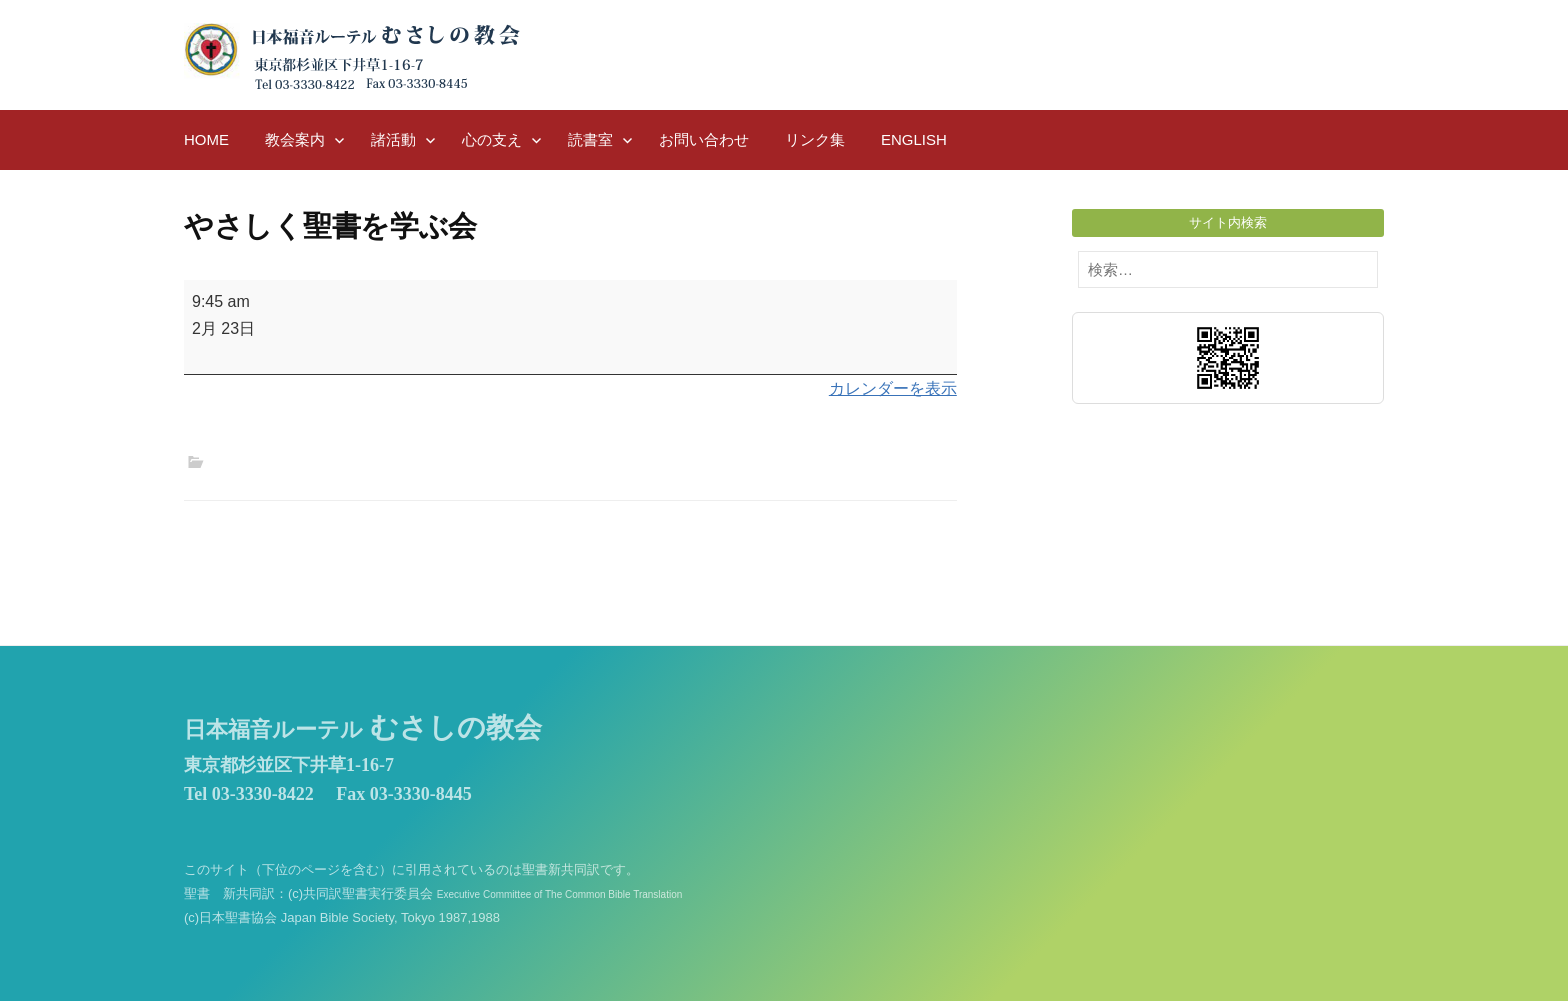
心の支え (492, 139)
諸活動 (393, 139)
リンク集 (815, 139)
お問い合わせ (704, 139)
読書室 (590, 139)
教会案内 (295, 139)
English (914, 139)
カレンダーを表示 (893, 388)
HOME (206, 139)
